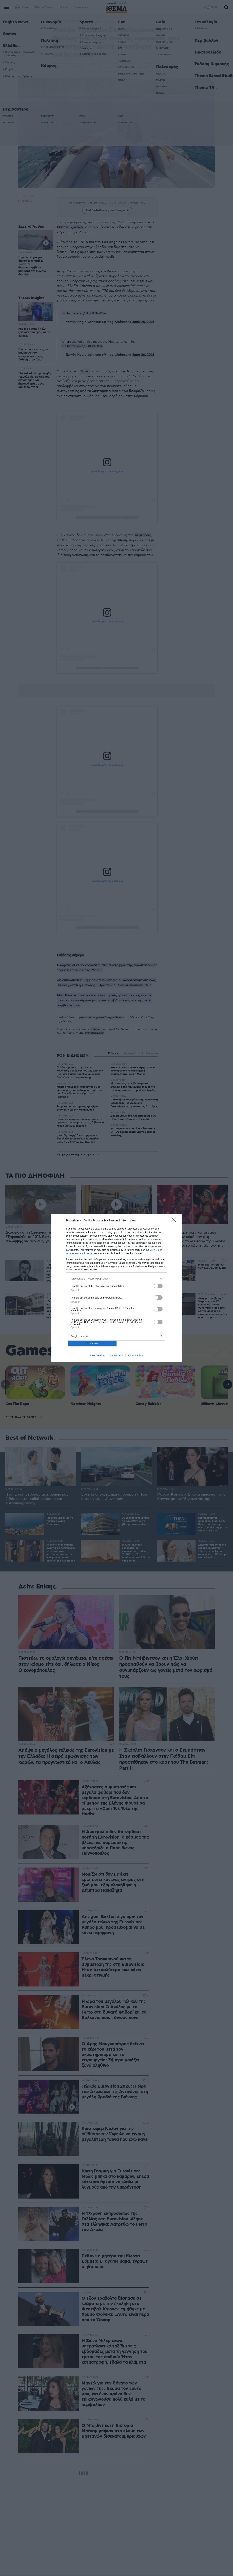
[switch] (158, 1286)
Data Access (116, 1355)
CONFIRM (92, 1343)
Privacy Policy (135, 1355)
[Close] (174, 1221)
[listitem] (116, 1278)
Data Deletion (97, 1355)
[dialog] (116, 1288)
